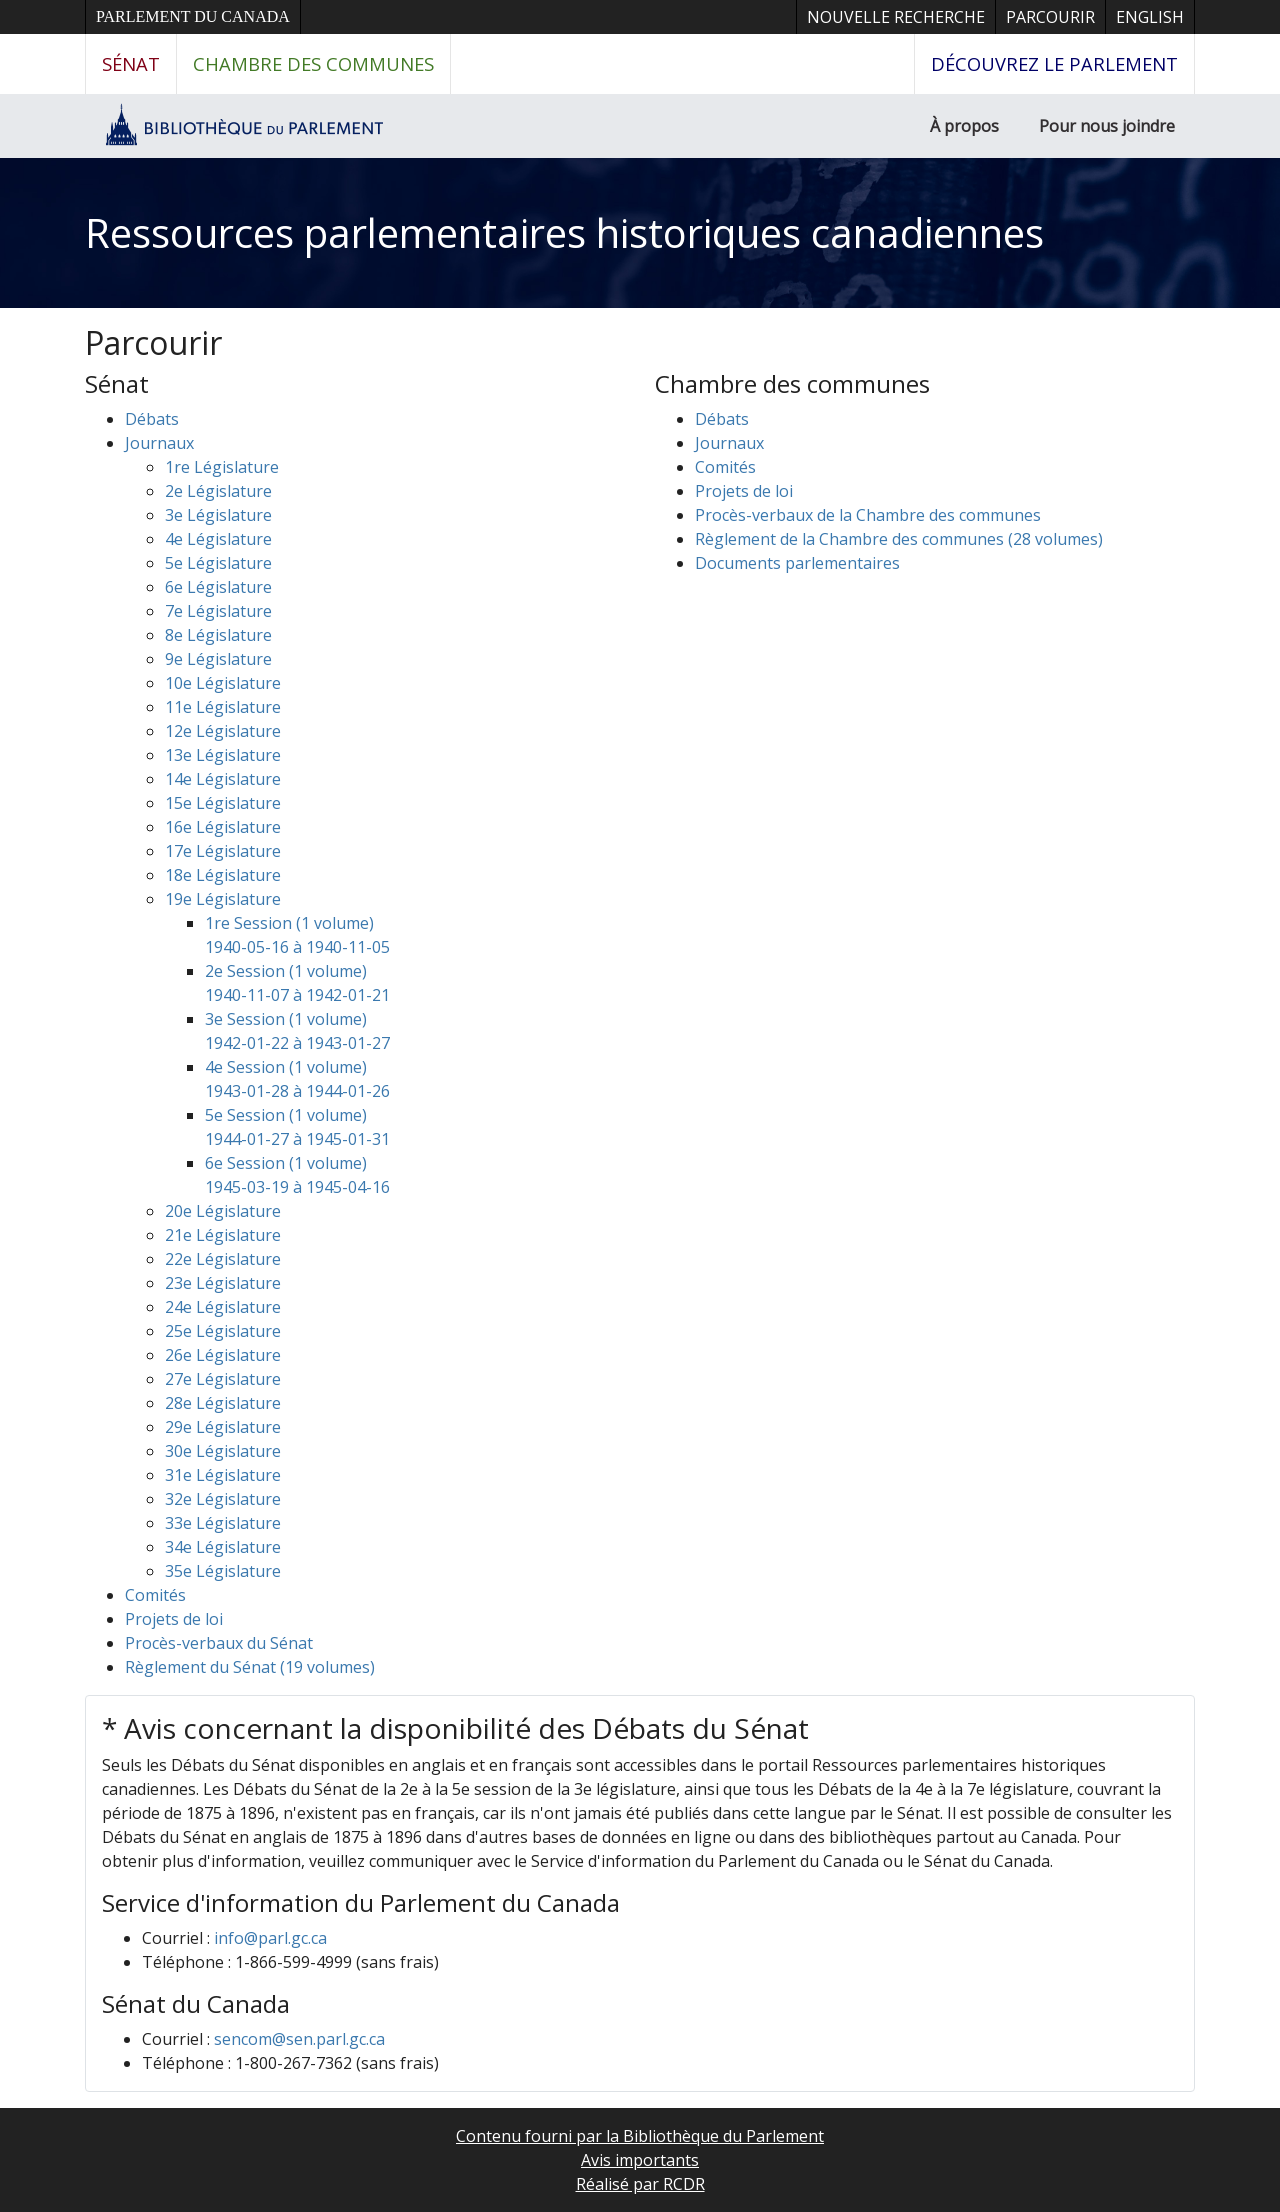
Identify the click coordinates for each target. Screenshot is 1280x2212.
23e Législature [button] (223, 1283)
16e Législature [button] (223, 827)
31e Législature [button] (223, 1475)
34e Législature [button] (223, 1547)
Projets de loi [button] (174, 1619)
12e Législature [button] (223, 731)
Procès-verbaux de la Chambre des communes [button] (868, 515)
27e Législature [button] (223, 1379)
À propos (964, 126)
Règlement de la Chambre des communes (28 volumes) (899, 539)
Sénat (131, 63)
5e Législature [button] (218, 563)
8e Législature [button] (218, 635)
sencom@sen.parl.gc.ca (299, 2039)
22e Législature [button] (223, 1259)
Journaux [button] (159, 443)
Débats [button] (152, 419)
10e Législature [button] (223, 683)
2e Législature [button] (218, 491)
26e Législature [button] (223, 1355)
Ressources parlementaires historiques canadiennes (564, 232)
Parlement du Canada (193, 16)
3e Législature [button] (218, 515)
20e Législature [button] (223, 1211)
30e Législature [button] (223, 1451)
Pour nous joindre (1107, 126)
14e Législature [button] (223, 779)
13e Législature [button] (223, 755)
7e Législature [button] (218, 611)
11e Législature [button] (223, 707)
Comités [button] (155, 1595)
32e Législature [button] (223, 1499)
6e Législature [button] (218, 587)
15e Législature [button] (223, 803)
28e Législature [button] (223, 1403)
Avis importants (640, 2160)
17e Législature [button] (223, 851)
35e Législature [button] (223, 1571)
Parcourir (1050, 17)
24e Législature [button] (223, 1307)
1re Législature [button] (222, 467)
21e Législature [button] (223, 1235)
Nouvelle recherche (896, 17)
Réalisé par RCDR (640, 2184)
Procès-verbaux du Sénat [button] (219, 1643)
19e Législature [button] (223, 899)
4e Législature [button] (218, 539)
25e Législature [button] (223, 1331)
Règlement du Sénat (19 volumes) (250, 1667)
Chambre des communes (313, 63)
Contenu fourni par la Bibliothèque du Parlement (640, 2136)
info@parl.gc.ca (270, 1938)
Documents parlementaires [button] (797, 563)
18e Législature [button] (223, 875)
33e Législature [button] (223, 1523)
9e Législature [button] (218, 659)
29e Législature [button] (223, 1427)
